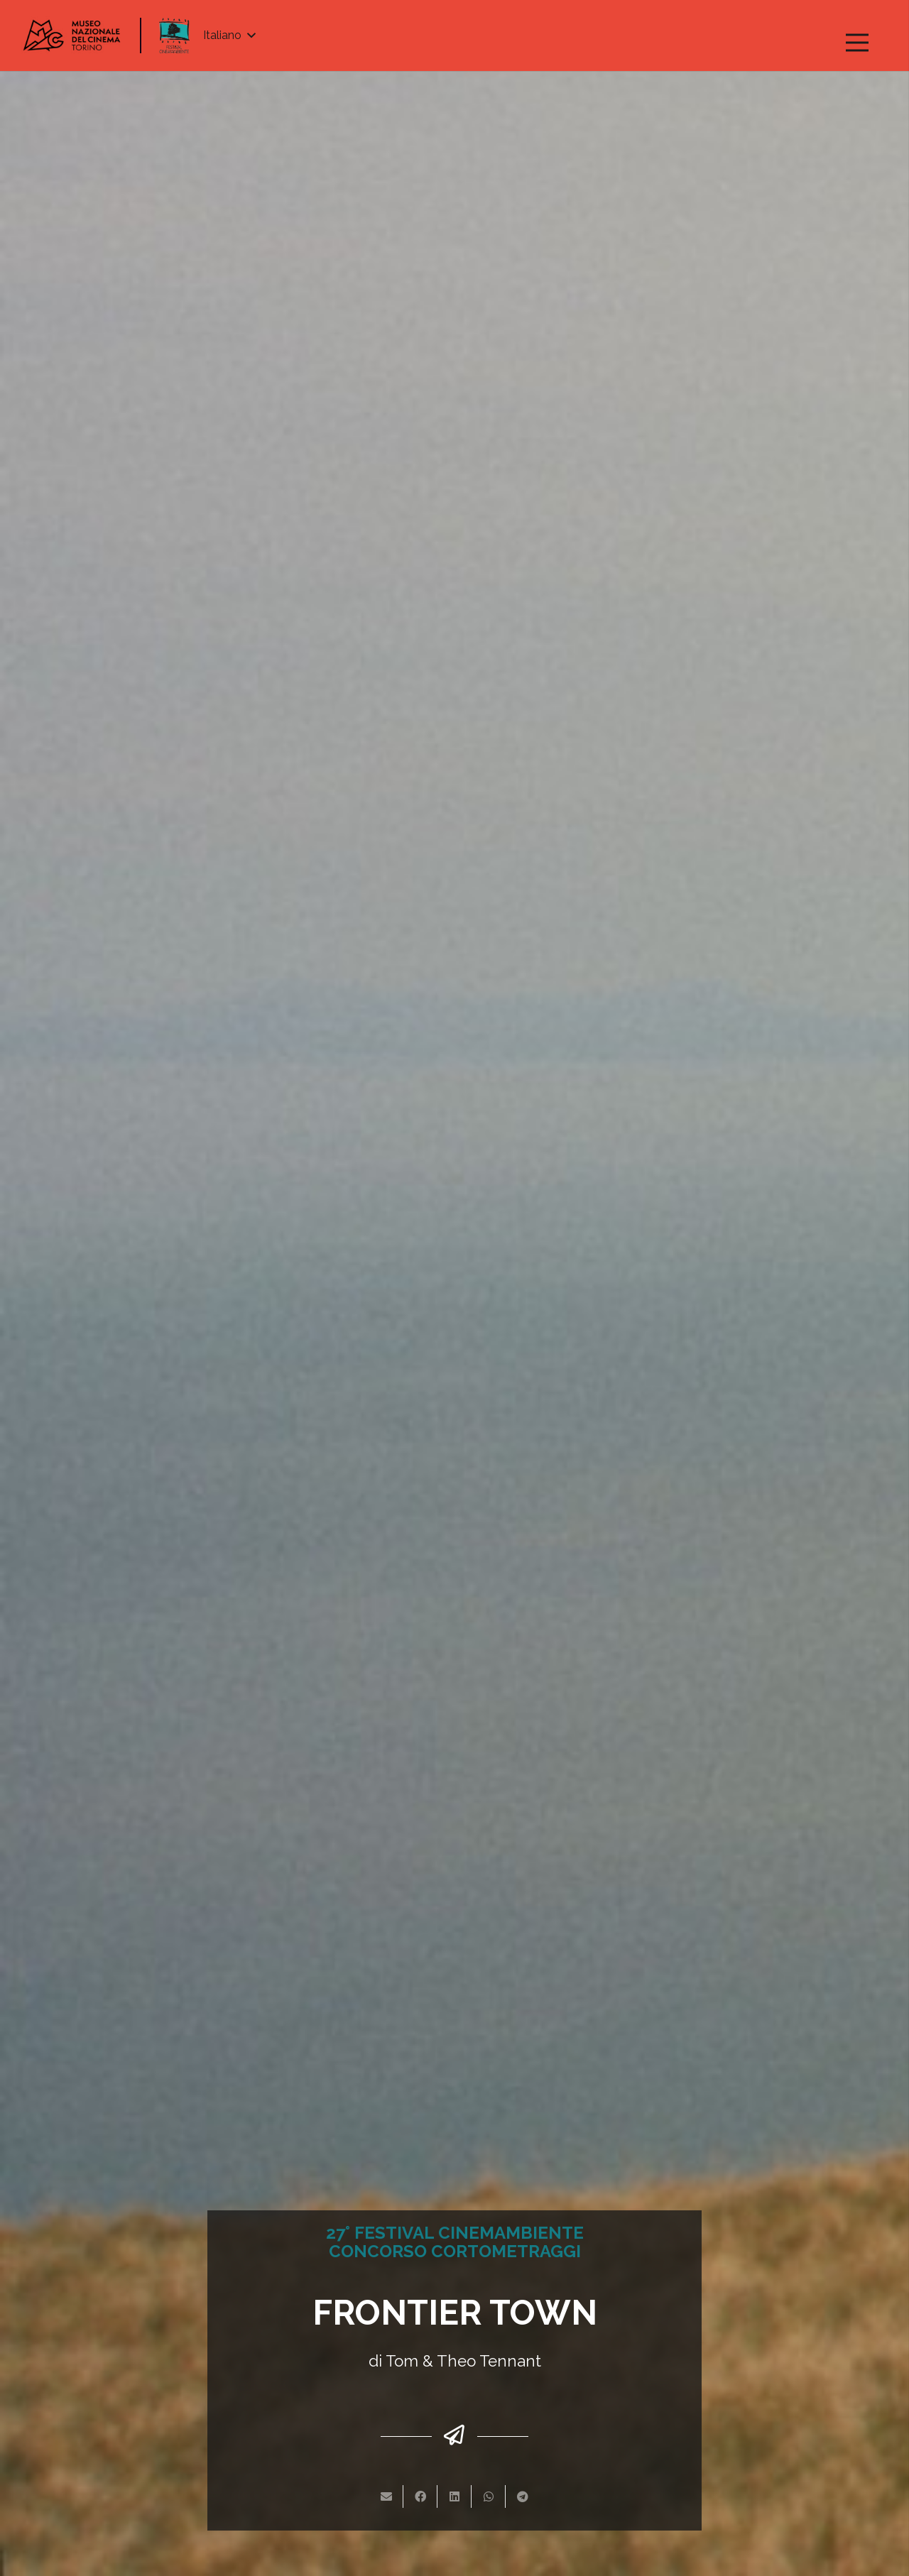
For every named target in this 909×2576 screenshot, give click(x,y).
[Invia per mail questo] (386, 2496)
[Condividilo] (420, 2496)
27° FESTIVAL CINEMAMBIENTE (455, 2232)
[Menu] (857, 42)
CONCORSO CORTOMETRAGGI (455, 2251)
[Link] (71, 35)
